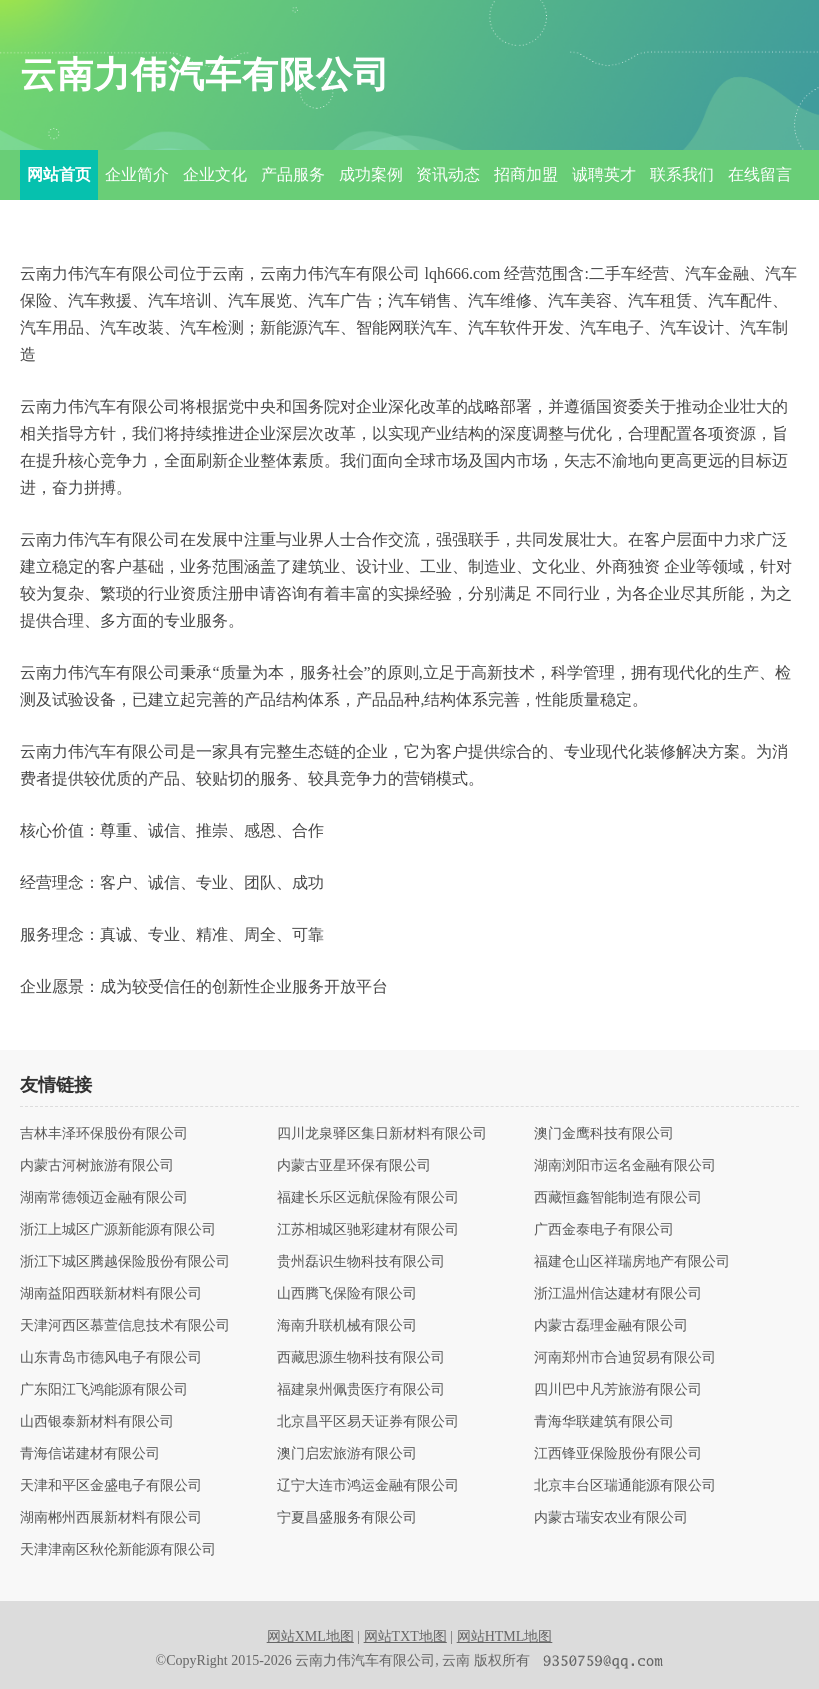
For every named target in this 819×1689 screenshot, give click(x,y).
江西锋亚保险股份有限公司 (618, 1454)
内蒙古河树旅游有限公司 (97, 1166)
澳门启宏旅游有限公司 (347, 1454)
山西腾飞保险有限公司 (347, 1294)
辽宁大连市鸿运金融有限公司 (368, 1486)
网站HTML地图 (505, 1636)
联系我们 (682, 174)
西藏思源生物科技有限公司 (361, 1358)
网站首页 (59, 174)
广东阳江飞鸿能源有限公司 (104, 1390)
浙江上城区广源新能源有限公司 (118, 1230)
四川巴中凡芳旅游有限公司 (618, 1390)
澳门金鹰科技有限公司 (604, 1134)
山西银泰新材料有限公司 (97, 1422)
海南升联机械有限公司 (347, 1326)
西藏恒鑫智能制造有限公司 (618, 1198)
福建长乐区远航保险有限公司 (368, 1198)
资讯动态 (448, 174)
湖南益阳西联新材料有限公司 (111, 1294)
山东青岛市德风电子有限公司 (111, 1358)
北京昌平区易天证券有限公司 (368, 1422)
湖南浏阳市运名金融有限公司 (625, 1166)
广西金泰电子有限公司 (604, 1230)
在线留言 (760, 174)
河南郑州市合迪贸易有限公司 (625, 1358)
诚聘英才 (604, 174)
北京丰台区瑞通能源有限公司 (625, 1486)
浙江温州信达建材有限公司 (618, 1294)
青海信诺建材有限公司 (90, 1454)
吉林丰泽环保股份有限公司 (104, 1134)
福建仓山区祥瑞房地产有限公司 (632, 1262)
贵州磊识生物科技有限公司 (361, 1262)
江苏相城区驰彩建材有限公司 (368, 1230)
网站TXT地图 (405, 1636)
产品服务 (293, 174)
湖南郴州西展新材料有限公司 (111, 1518)
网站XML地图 (310, 1636)
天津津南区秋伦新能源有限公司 (118, 1550)
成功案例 (371, 174)
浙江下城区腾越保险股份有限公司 (125, 1262)
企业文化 (215, 174)
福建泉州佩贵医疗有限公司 (361, 1390)
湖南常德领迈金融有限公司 (104, 1198)
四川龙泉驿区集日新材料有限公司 (382, 1134)
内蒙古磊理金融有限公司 (611, 1326)
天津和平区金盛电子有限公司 (111, 1486)
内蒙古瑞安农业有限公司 (611, 1518)
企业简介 (137, 174)
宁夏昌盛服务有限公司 (347, 1518)
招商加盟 (526, 174)
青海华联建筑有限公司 (604, 1422)
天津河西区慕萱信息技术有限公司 (125, 1326)
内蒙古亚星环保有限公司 (354, 1166)
